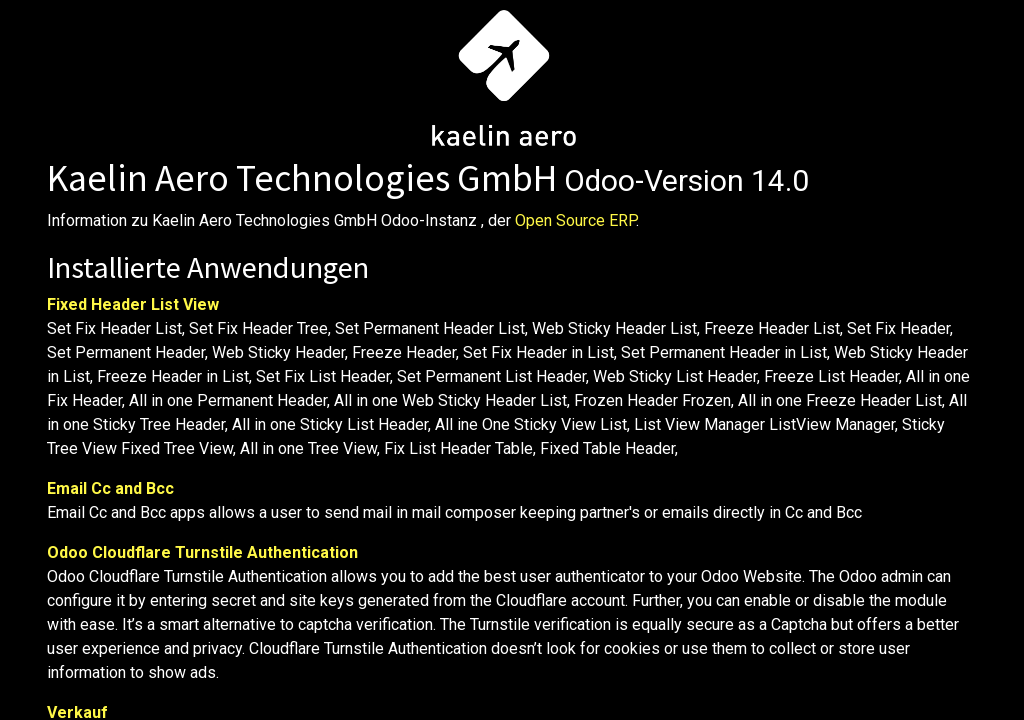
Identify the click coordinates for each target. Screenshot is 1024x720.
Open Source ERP (575, 220)
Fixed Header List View (133, 304)
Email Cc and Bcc (110, 488)
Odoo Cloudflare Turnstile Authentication (202, 552)
